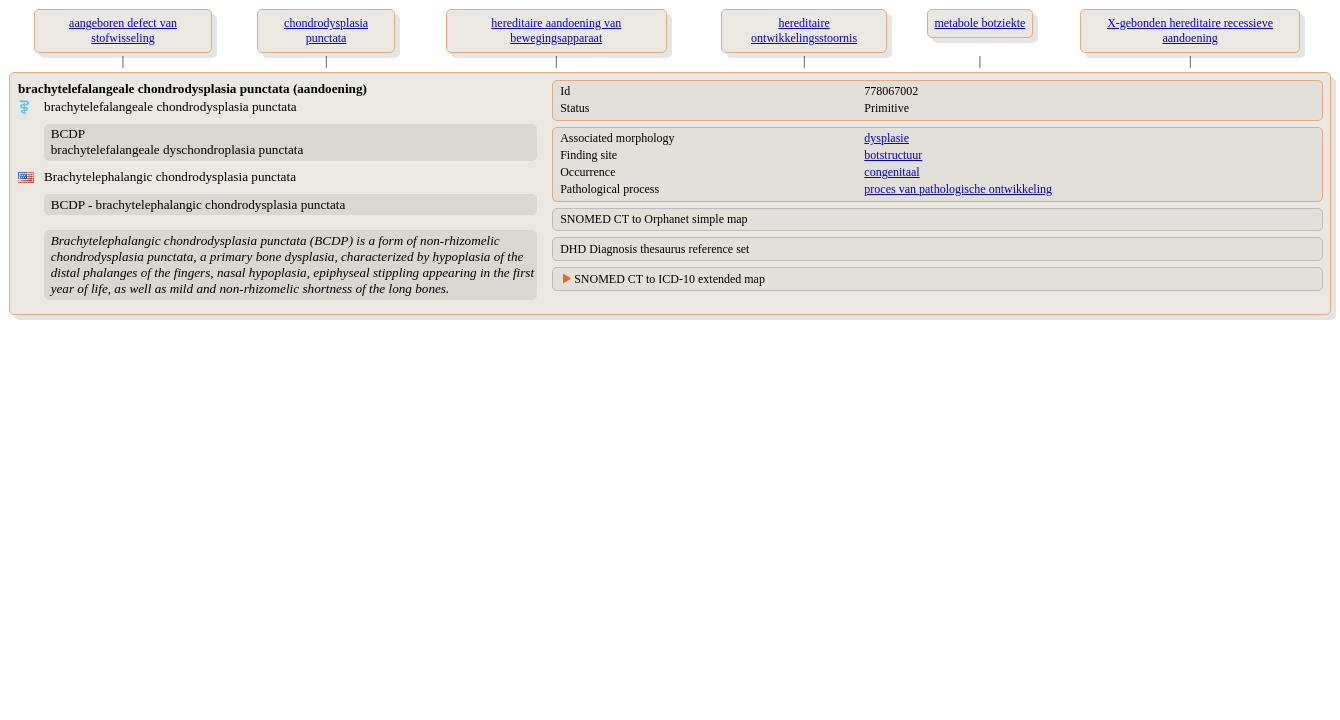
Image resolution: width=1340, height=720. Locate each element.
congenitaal (891, 172)
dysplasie (886, 138)
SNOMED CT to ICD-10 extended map (669, 279)
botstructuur (893, 155)
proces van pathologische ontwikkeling (958, 189)
